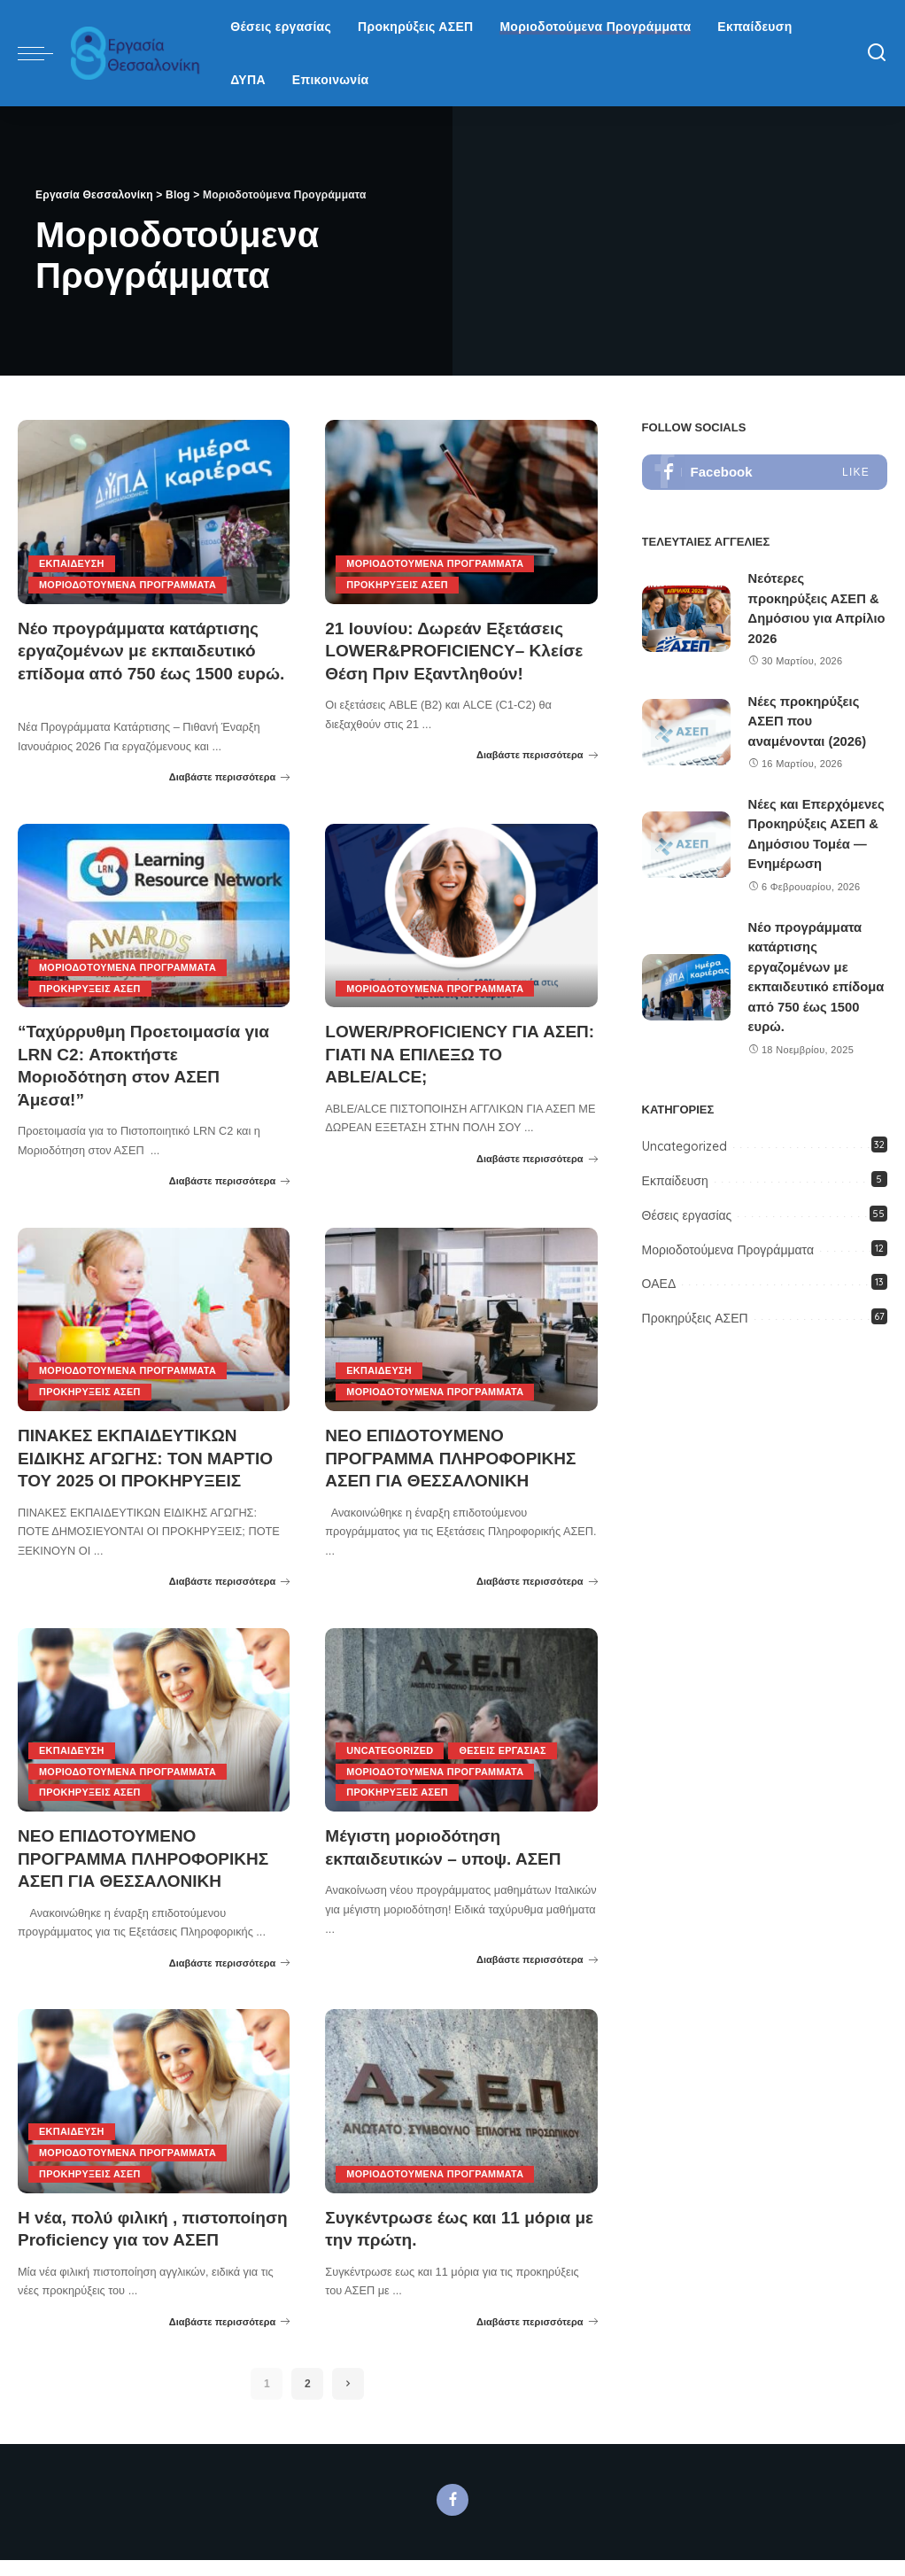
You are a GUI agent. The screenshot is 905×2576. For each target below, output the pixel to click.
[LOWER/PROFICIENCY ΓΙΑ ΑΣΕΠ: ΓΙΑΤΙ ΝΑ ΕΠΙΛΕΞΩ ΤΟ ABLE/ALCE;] (461, 914)
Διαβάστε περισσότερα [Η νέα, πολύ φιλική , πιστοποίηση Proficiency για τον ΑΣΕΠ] (229, 2337)
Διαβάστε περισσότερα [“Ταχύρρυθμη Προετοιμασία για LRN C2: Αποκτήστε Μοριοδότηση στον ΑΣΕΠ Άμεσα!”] (229, 1178)
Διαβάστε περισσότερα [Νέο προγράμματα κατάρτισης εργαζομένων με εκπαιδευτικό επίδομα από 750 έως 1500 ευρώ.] (229, 776)
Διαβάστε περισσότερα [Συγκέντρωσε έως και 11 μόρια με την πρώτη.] (537, 2314)
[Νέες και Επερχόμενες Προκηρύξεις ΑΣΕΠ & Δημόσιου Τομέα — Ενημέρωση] (686, 844)
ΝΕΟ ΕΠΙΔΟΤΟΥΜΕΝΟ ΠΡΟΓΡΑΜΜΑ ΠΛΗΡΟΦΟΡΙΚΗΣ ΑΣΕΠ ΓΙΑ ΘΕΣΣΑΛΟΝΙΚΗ (457, 1454)
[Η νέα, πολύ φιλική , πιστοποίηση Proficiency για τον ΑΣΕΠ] (154, 2096)
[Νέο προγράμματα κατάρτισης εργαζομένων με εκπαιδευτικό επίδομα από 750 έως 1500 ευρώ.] (154, 512)
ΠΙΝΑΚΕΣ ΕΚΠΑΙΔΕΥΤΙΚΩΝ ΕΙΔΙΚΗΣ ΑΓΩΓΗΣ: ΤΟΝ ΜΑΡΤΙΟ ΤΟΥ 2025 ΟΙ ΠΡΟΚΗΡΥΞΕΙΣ (152, 1454)
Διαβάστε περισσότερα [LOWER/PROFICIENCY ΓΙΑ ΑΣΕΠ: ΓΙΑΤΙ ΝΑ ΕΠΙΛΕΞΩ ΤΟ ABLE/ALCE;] (537, 1156)
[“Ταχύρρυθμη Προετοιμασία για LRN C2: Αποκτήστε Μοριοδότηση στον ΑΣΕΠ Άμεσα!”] (154, 914)
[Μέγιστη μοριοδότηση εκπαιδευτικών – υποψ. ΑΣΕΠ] (461, 1716)
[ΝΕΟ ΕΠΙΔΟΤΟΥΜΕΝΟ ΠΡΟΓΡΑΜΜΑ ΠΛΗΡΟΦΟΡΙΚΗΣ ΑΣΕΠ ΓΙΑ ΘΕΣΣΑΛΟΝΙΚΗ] (461, 1316)
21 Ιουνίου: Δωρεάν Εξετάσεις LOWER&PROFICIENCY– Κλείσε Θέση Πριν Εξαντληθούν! (460, 650)
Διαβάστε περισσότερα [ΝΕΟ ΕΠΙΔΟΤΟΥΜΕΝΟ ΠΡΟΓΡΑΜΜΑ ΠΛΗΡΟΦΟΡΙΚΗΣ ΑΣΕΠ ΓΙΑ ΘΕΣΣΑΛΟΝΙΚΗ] (537, 1577)
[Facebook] (452, 2516)
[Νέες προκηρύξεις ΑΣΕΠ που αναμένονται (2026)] (686, 732)
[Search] (876, 53)
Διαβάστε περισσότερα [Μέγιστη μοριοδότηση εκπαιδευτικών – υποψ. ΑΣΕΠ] (537, 1954)
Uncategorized (390, 1746)
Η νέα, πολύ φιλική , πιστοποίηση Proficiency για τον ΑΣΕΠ (138, 2233)
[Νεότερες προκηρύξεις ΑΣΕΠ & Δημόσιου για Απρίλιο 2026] (686, 619)
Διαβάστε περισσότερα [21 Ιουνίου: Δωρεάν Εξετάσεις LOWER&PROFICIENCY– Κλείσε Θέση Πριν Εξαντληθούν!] (537, 754)
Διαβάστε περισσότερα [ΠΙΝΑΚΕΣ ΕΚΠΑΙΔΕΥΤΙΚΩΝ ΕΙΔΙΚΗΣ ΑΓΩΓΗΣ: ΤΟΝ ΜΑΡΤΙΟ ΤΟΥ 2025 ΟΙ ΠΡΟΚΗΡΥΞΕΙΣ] (229, 1577)
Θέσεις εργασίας (504, 1746)
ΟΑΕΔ (659, 1284)
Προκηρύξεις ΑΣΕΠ (397, 584)
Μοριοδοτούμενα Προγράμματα (129, 584)
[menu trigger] (44, 53)
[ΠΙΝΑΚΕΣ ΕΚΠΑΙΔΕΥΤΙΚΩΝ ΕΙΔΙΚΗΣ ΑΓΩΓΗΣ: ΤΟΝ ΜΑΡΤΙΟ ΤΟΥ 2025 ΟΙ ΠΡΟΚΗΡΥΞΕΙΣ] (154, 1316)
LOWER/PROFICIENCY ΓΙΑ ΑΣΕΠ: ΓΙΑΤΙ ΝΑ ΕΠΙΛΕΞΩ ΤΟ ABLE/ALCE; (447, 1052)
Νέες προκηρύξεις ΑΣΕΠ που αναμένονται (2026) (808, 721)
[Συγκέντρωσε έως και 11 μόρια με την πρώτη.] (461, 2096)
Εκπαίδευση (72, 563)
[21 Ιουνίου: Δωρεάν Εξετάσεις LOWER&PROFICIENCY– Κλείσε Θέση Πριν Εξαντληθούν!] (461, 512)
